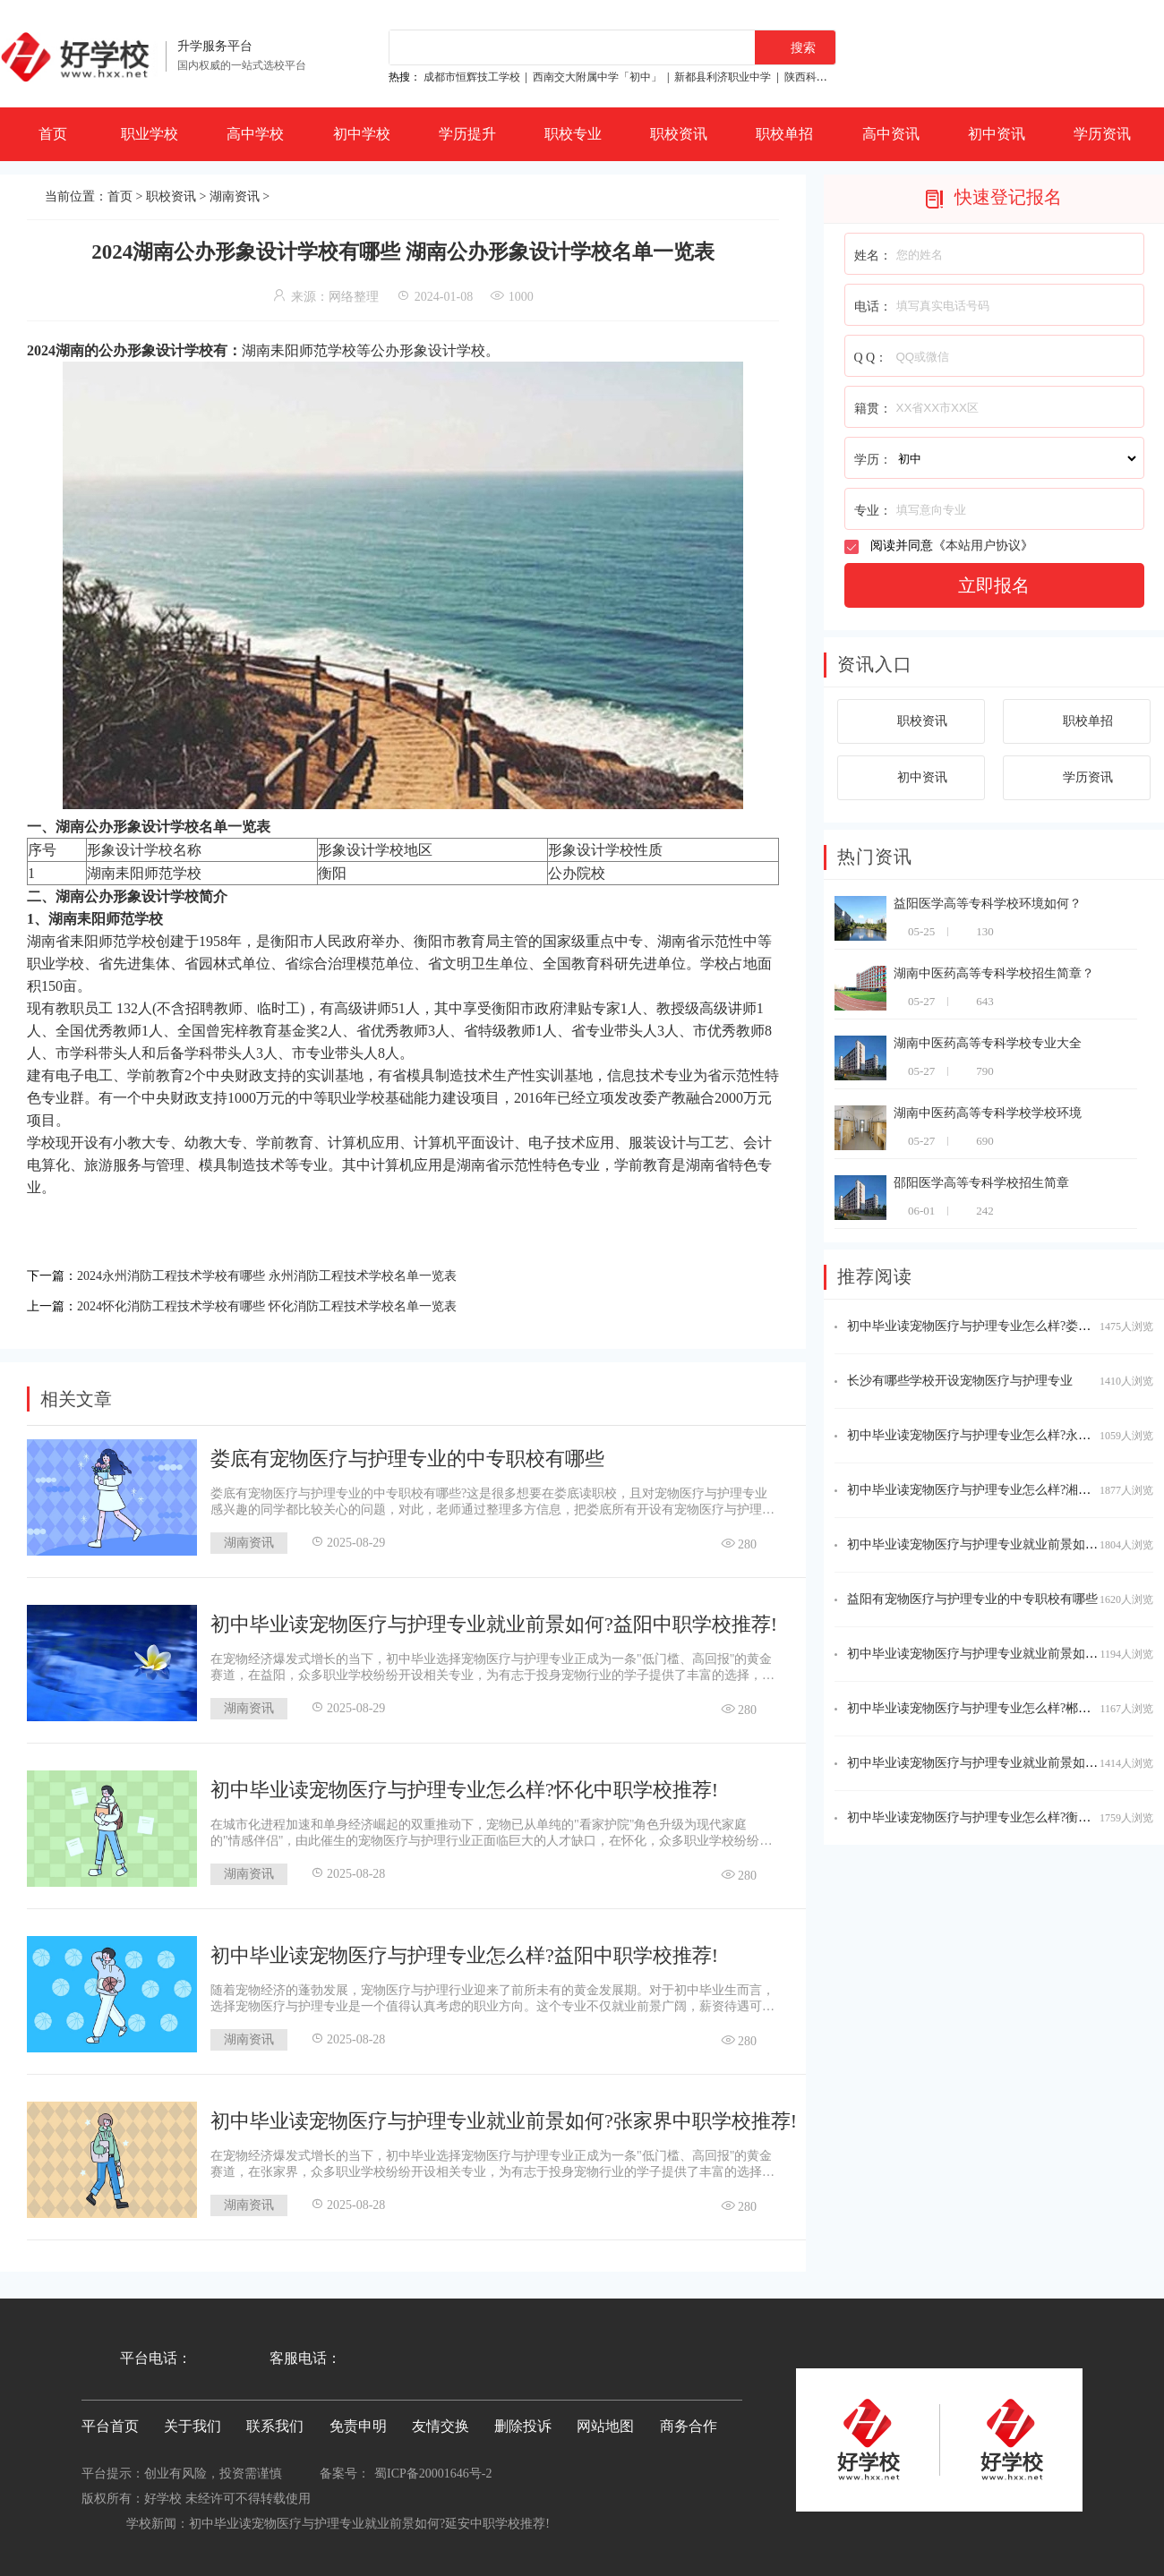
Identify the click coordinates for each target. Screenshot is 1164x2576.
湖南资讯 (235, 196)
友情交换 (440, 2420)
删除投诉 (523, 2420)
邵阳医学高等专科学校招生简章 (981, 1183)
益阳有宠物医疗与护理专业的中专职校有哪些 (972, 1599)
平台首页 (110, 2420)
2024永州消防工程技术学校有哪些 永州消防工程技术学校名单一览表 (293, 1274)
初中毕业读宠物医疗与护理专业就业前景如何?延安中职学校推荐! (369, 2518)
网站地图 (605, 2420)
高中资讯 (891, 133)
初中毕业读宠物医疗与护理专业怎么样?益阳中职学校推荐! (464, 1950)
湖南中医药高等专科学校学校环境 (988, 1113)
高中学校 (255, 133)
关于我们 (192, 2420)
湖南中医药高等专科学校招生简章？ (994, 973)
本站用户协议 (983, 545)
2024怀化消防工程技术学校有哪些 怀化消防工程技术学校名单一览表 (293, 1301)
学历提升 (467, 133)
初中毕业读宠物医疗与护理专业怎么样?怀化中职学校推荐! (464, 1784)
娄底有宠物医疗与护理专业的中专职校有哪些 (407, 1453)
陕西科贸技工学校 (827, 77)
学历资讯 (1102, 133)
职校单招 (784, 133)
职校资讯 (678, 133)
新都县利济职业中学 (722, 77)
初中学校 (361, 133)
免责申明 (358, 2420)
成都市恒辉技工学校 (472, 77)
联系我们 (275, 2420)
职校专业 (573, 133)
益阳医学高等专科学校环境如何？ (988, 903)
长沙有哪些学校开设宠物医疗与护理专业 (960, 1380)
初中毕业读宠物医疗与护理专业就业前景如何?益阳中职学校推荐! (493, 1619)
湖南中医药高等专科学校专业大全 (988, 1043)
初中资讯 (996, 133)
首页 (53, 133)
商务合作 (688, 2420)
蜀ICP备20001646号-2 (433, 2468)
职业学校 (149, 133)
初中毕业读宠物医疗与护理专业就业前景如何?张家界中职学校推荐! (503, 2115)
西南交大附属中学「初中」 (597, 77)
